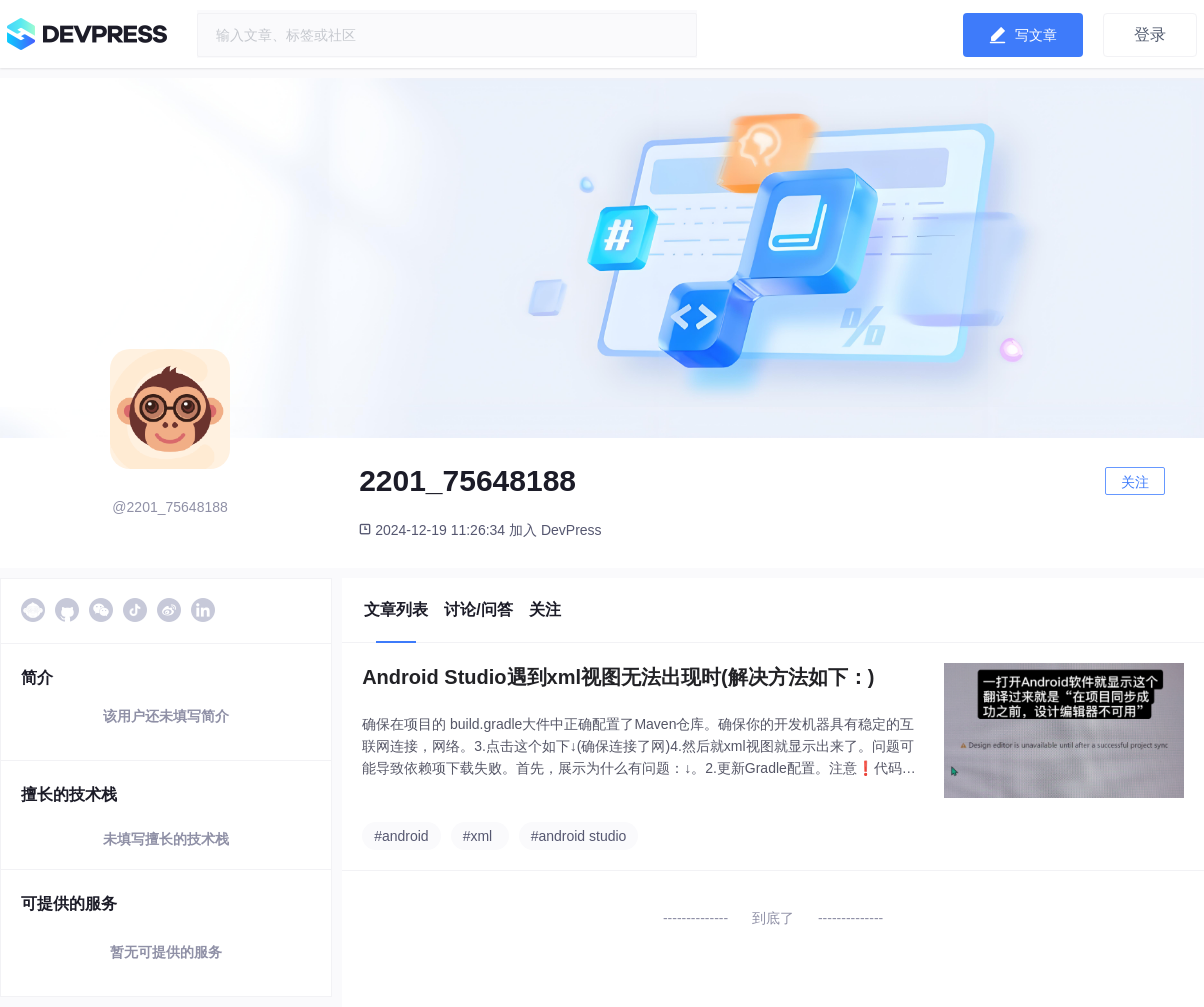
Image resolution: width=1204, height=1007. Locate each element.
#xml (478, 836)
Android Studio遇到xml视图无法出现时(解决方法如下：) (618, 677)
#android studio (579, 836)
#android (401, 836)
